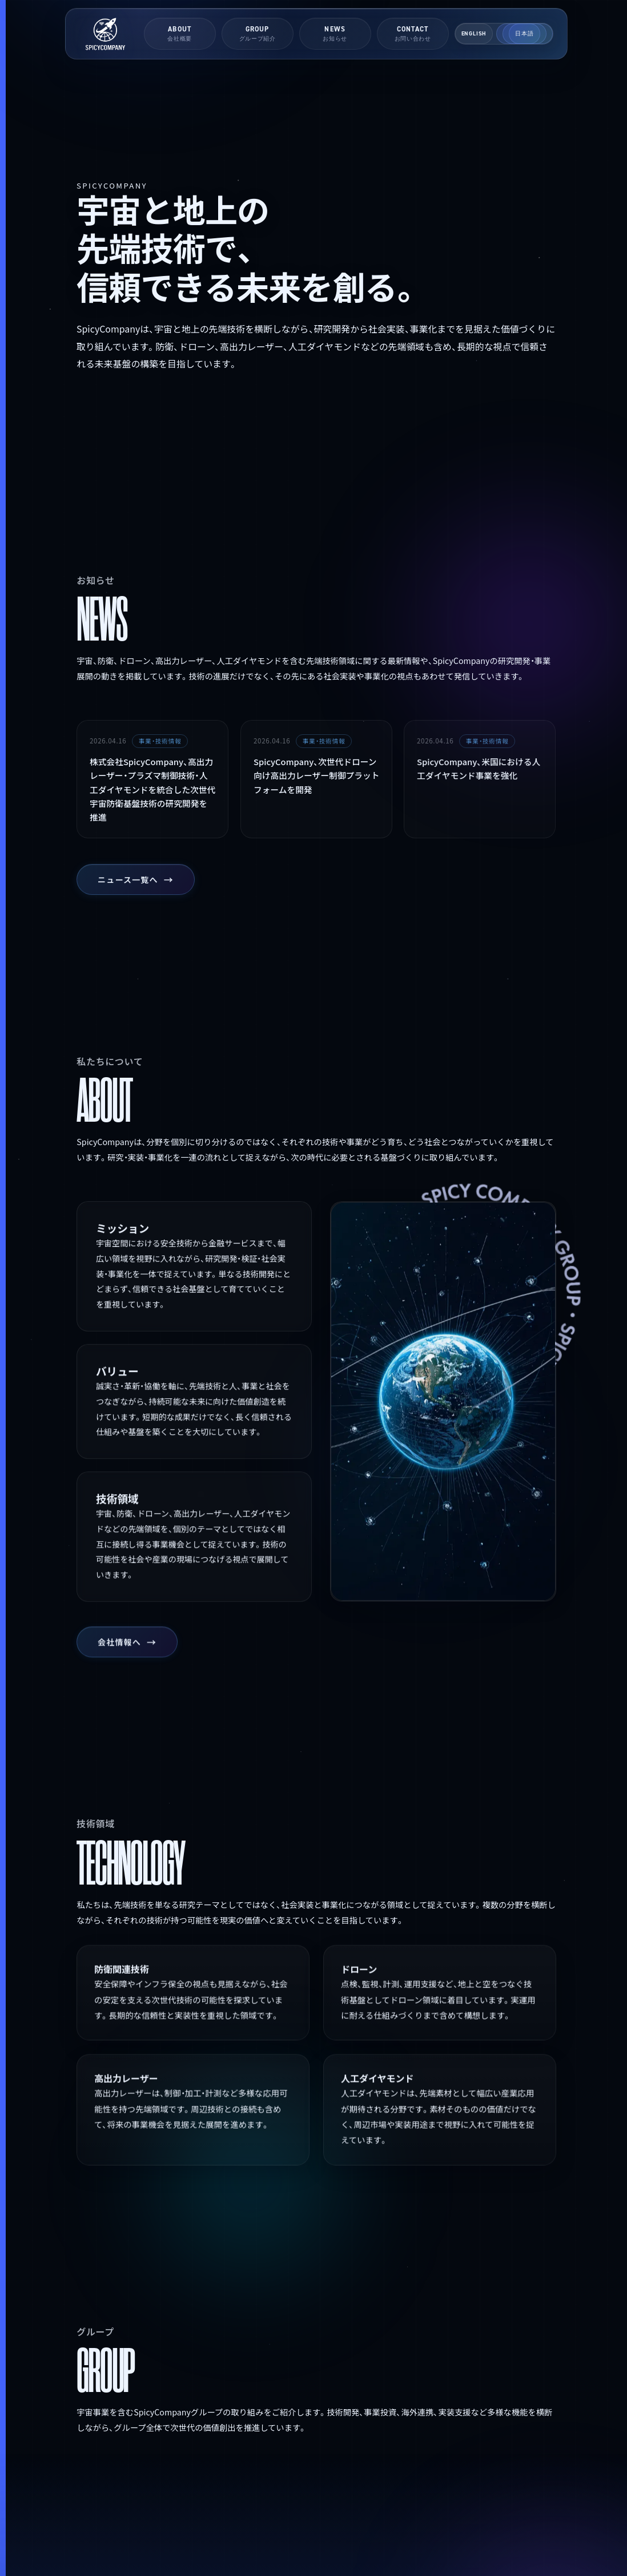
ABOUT (180, 33)
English (474, 33)
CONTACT (413, 33)
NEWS (335, 33)
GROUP (257, 33)
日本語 (524, 33)
